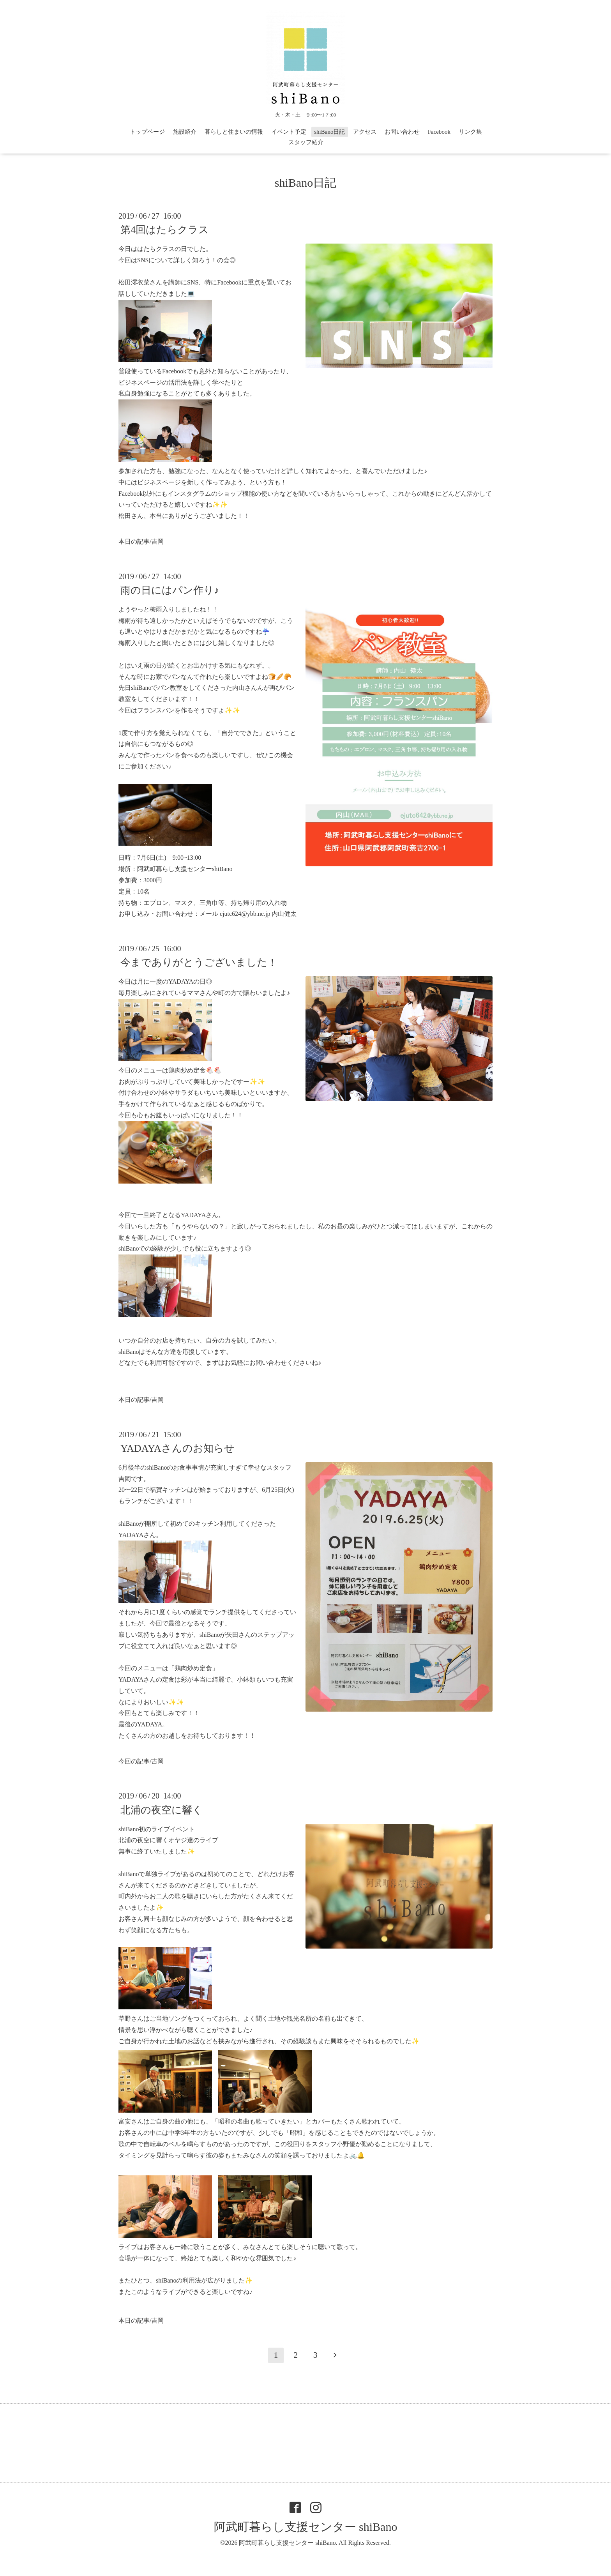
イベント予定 (288, 132)
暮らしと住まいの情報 (234, 132)
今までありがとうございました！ (198, 962)
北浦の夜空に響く (161, 1809)
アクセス (364, 132)
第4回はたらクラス (164, 229)
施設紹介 (184, 132)
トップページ (147, 132)
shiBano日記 (329, 132)
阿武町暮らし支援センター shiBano (305, 2526)
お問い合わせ (402, 132)
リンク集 (470, 132)
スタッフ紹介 (305, 142)
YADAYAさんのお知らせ (177, 1448)
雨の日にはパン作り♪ (169, 590)
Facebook (439, 132)
